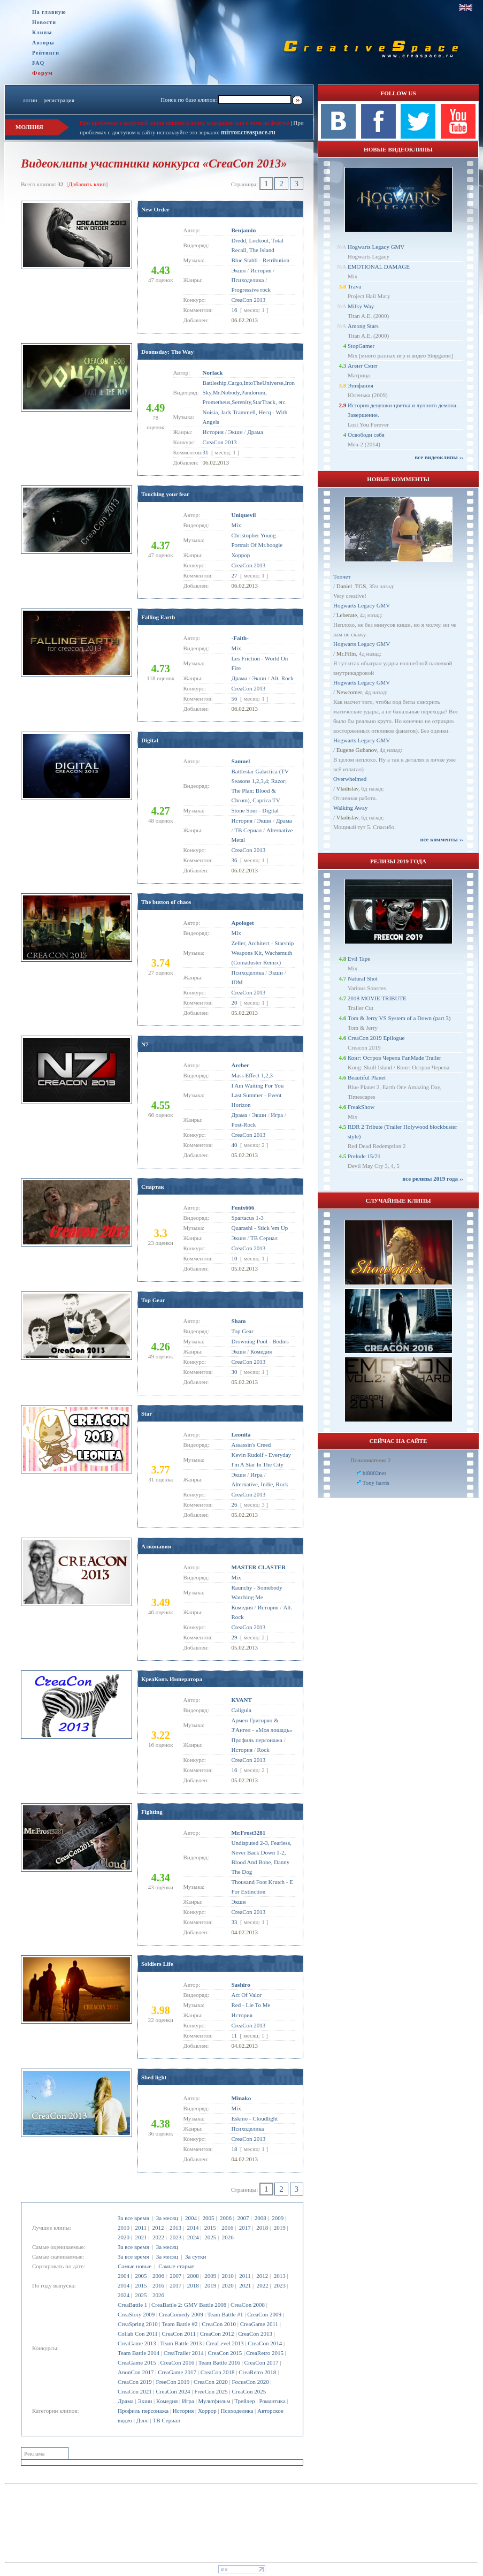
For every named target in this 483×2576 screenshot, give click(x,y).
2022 (158, 2237)
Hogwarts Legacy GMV (376, 247)
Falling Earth (158, 617)
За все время (133, 2218)
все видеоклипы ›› (439, 457)
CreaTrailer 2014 (184, 2353)
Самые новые (134, 2266)
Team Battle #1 (225, 2314)
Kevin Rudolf (248, 1455)
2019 (280, 2227)
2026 (228, 2237)
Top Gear (153, 1300)
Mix (236, 525)
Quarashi (242, 1228)
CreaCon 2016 (177, 2362)
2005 (208, 2218)
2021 (141, 2237)
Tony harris (376, 1482)
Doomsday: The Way (167, 351)
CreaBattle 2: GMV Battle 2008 (188, 2304)
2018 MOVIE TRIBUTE (377, 998)
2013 (175, 2227)
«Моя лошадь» (274, 1730)
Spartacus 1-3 (248, 1217)
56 (234, 698)
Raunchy (242, 1587)
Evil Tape (359, 958)
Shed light (153, 2077)
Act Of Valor (247, 1995)
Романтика (272, 2401)
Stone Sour (245, 810)
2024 (193, 2237)
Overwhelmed (349, 779)
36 (234, 860)
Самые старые (176, 2266)
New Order (155, 209)
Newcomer (349, 692)
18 (234, 2149)
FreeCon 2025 (211, 2391)
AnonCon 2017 (136, 2372)
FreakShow (361, 1107)
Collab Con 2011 (138, 2333)
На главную (49, 12)
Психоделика (236, 2410)
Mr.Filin (346, 653)
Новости (44, 22)
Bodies (280, 1341)
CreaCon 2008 (248, 2304)
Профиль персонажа (143, 2410)
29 (234, 1637)
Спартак (152, 1186)
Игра (188, 2401)
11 (234, 2035)
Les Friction (246, 658)
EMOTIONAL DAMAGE (379, 266)
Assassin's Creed (251, 1444)
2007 (243, 2218)
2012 (158, 2227)
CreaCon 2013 (255, 2333)
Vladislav (347, 788)
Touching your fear (165, 494)
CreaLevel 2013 (225, 2343)
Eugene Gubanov (356, 750)
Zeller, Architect (251, 943)
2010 (123, 2227)
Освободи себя (366, 434)
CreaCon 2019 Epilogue (376, 1038)
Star (146, 1413)
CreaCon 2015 (225, 2353)
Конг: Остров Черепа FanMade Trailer (394, 1057)
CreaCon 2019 (135, 2382)
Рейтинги (45, 53)
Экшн (144, 2401)
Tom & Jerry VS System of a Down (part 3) (399, 1018)
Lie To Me (258, 2005)
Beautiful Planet (367, 1077)
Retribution (276, 260)
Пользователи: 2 (370, 1460)
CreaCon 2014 (265, 2343)
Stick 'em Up (272, 1228)
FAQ (38, 63)
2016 (227, 2227)
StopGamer (361, 346)
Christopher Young (254, 535)
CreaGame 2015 (137, 2362)
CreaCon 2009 (264, 2314)
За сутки (195, 2256)
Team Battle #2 (179, 2324)
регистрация (58, 100)
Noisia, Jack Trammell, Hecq (237, 412)
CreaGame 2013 (137, 2343)
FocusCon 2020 (250, 2382)
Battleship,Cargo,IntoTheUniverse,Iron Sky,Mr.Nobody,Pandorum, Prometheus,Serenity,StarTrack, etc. (249, 392)
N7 (144, 1044)
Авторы (43, 42)
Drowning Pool (250, 1341)
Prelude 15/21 (364, 1156)
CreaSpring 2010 (138, 2324)
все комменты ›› (441, 839)
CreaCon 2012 (217, 2333)
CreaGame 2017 (177, 2372)
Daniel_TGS (351, 586)
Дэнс (142, 2420)
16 (234, 310)
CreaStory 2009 (136, 2314)
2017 (245, 2227)
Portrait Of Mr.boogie (257, 545)
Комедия (167, 2401)
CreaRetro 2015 (264, 2353)
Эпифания (360, 385)
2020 (123, 2237)
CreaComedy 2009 (181, 2314)
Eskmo (240, 2118)
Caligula (241, 1710)
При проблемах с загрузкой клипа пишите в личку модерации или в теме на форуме (184, 122)
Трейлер (244, 2401)
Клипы (42, 32)
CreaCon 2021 (135, 2391)
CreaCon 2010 (219, 2324)
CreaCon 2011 (178, 2333)
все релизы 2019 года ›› (432, 1178)
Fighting (152, 1811)
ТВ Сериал (166, 2420)
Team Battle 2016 (219, 2362)
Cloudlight (265, 2118)
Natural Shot (363, 978)
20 (234, 1002)
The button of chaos (166, 902)
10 (234, 1258)
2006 (226, 2218)
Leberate (346, 615)
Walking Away (350, 807)
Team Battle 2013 (181, 2343)
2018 (262, 2227)
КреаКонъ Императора (171, 1679)
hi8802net (374, 1473)
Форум (42, 73)
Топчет (342, 576)
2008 (260, 2218)
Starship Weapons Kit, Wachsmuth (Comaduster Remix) (263, 953)
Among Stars (363, 326)
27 (234, 575)
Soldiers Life (157, 1964)
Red (236, 2005)
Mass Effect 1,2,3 (252, 1075)
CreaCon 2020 (211, 2382)
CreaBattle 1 (132, 2304)
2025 (210, 2237)
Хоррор (207, 2410)
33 (234, 1922)
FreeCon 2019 (173, 2382)
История (183, 2410)
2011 (141, 2227)
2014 (192, 2227)
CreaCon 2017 (261, 2362)
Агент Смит (363, 365)
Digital (149, 740)
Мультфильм (214, 2401)
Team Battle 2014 (138, 2353)
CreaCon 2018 (218, 2372)
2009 (277, 2218)
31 (206, 452)
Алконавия (156, 1546)
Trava (354, 286)
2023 (175, 2237)
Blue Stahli (245, 260)
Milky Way (361, 306)
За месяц (167, 2218)
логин (29, 100)
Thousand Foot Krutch (258, 1882)
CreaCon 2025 (249, 2391)
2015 (210, 2227)
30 (234, 1372)
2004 (191, 2218)
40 (234, 1145)
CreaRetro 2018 (257, 2372)
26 (234, 1504)
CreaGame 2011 (259, 2324)
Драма (126, 2401)
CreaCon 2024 (173, 2391)
